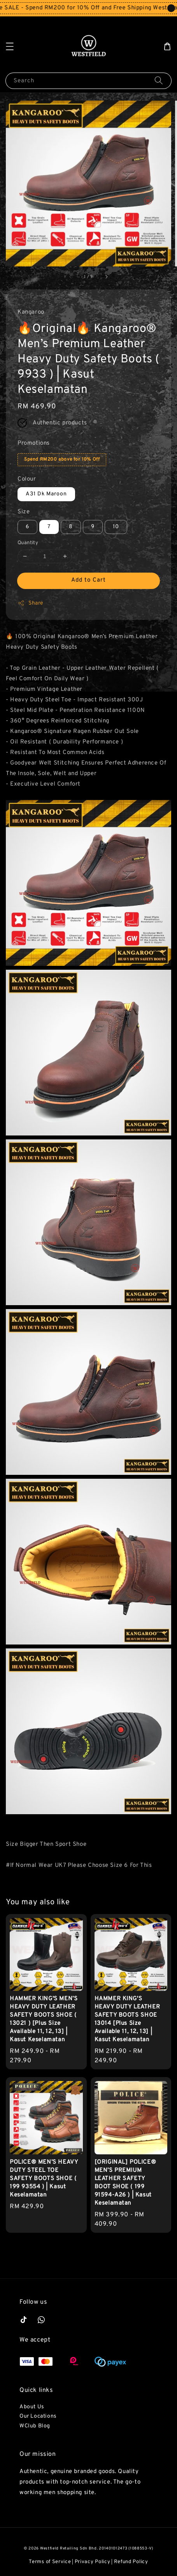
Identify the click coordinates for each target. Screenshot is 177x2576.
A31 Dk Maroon (46, 494)
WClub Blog (34, 2426)
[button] (9, 46)
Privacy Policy (92, 2562)
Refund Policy (131, 2562)
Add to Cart (88, 580)
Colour (27, 479)
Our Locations (38, 2416)
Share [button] (31, 603)
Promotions (34, 443)
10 (116, 526)
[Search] (158, 80)
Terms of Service (50, 2562)
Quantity (28, 543)
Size (24, 512)
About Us (31, 2407)
